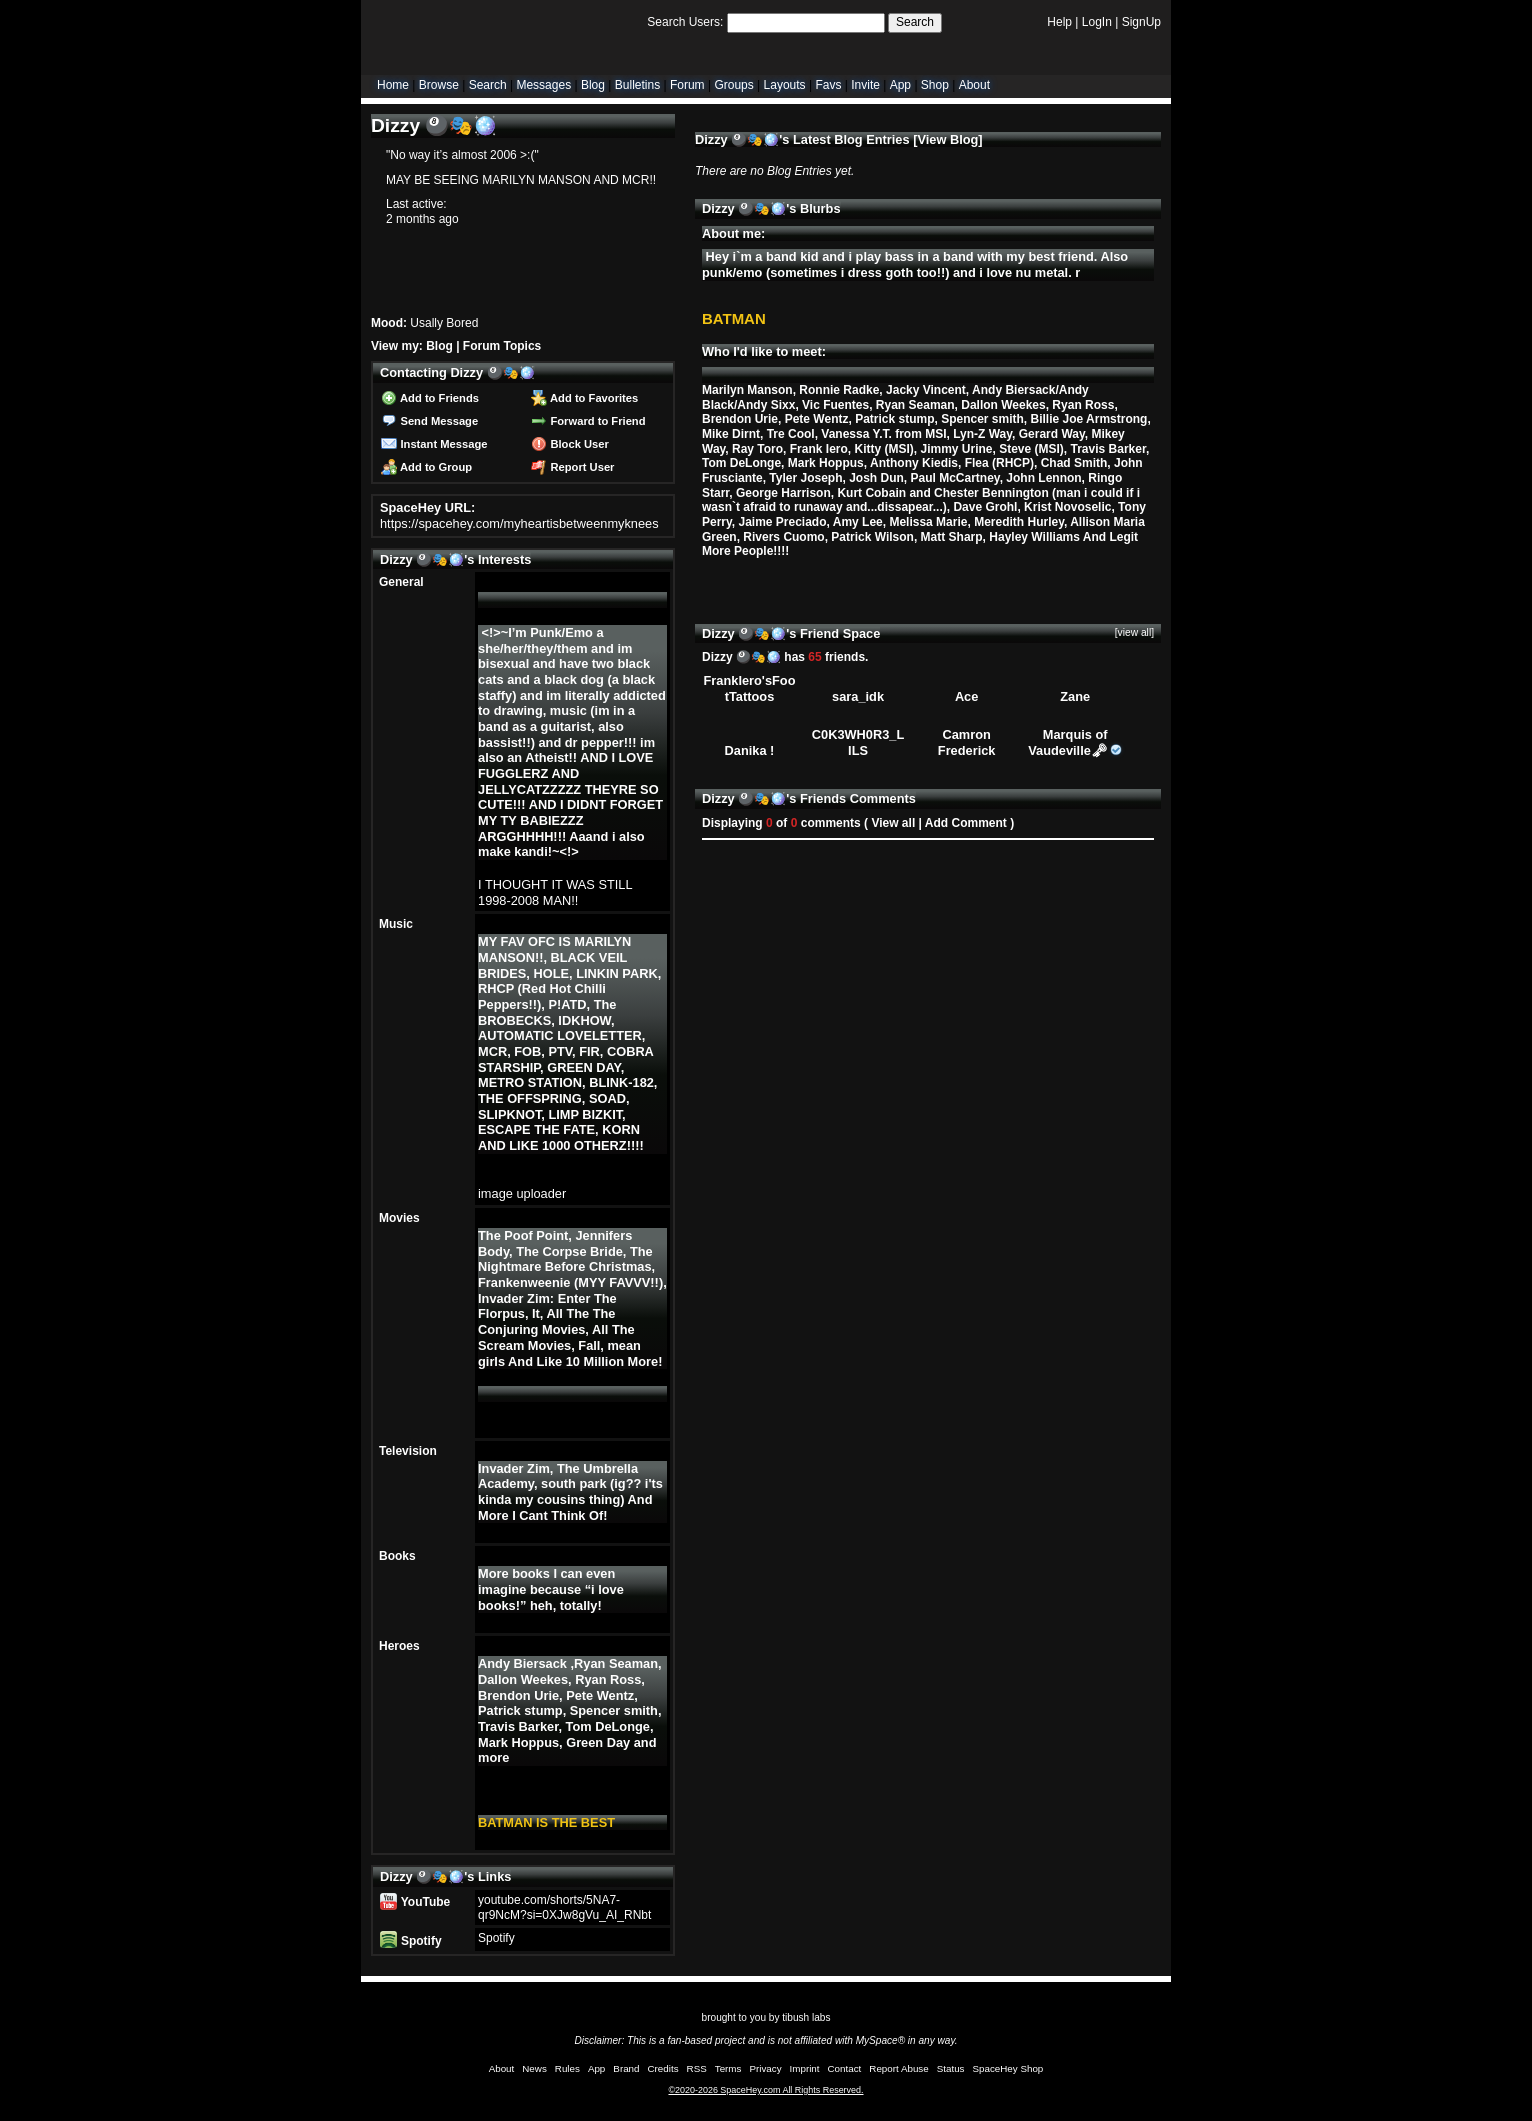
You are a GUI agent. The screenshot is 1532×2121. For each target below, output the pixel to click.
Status (951, 2068)
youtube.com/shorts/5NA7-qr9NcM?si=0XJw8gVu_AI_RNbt (564, 1907)
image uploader (522, 1193)
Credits (663, 2068)
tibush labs (806, 2017)
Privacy (765, 2068)
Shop (935, 85)
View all (893, 823)
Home (393, 85)
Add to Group (426, 467)
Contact (845, 2068)
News (534, 2068)
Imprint (805, 2068)
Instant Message (434, 444)
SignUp (1141, 22)
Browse (439, 85)
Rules (567, 2068)
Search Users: (685, 22)
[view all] (1134, 632)
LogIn (1097, 22)
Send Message (429, 421)
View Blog (947, 139)
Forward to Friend (588, 421)
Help (1059, 22)
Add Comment (966, 823)
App (900, 85)
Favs (828, 85)
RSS (697, 2068)
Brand (626, 2068)
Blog (593, 85)
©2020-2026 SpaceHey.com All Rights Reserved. (765, 2090)
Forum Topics (502, 346)
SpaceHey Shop (1008, 2068)
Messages (543, 85)
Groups (733, 85)
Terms (728, 2068)
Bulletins (637, 85)
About (974, 85)
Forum (687, 85)
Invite (865, 85)
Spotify (410, 1941)
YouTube (415, 1902)
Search (915, 22)
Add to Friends (430, 398)
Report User (572, 467)
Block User (570, 444)
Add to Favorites (584, 398)
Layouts (785, 85)
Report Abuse (898, 2068)
